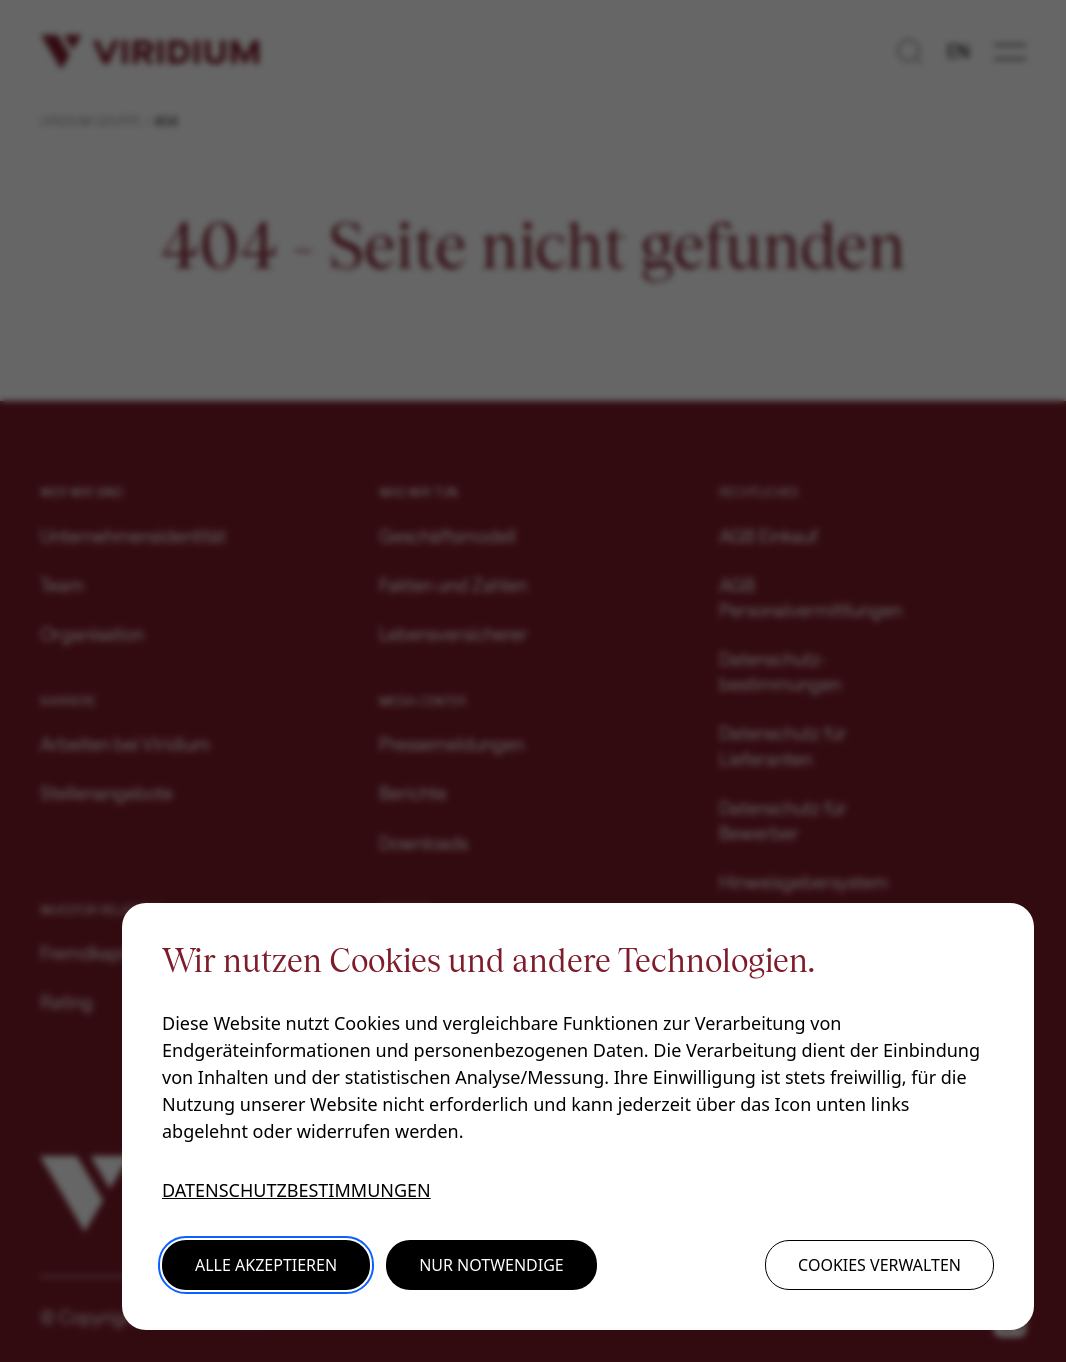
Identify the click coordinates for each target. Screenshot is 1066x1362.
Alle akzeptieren (266, 1265)
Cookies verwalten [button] (879, 1265)
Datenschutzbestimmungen (296, 1190)
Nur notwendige (491, 1265)
